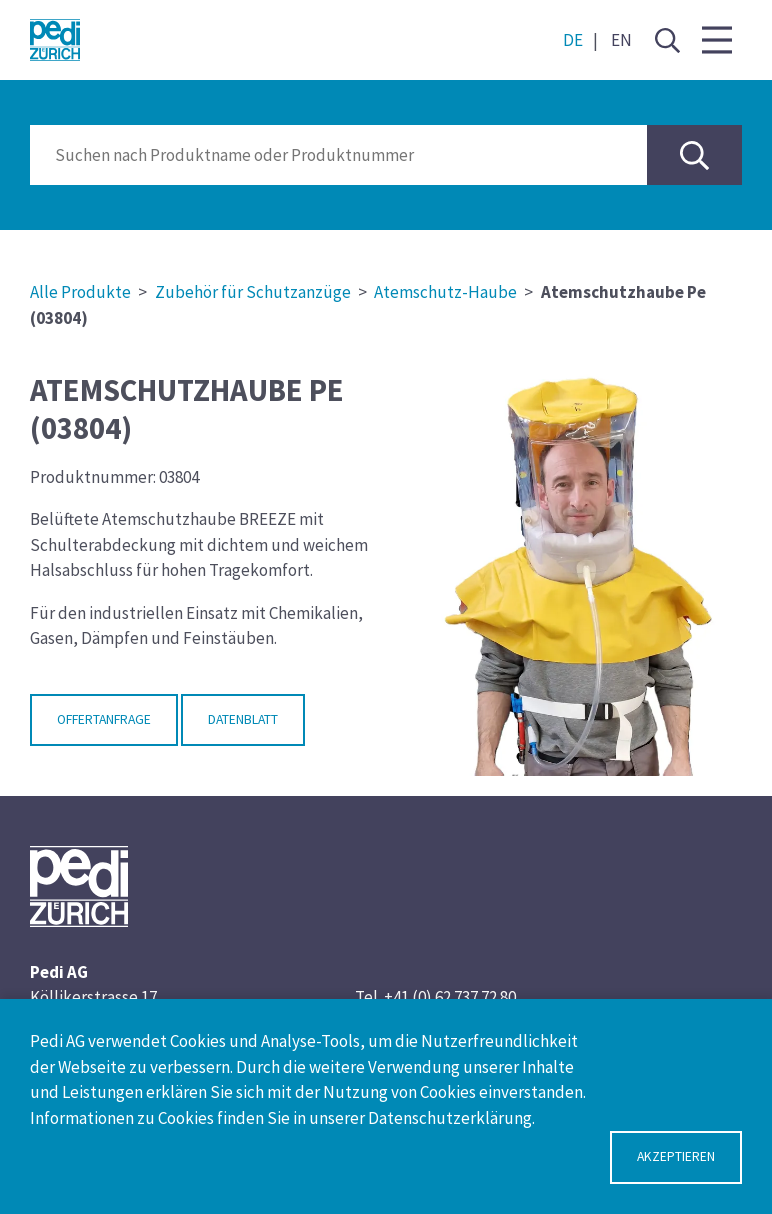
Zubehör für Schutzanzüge (253, 292)
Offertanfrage (104, 719)
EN (621, 40)
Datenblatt (243, 719)
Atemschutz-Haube (445, 292)
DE (573, 40)
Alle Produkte (80, 292)
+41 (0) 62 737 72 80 (450, 997)
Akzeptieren (676, 1156)
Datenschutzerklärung (450, 1118)
